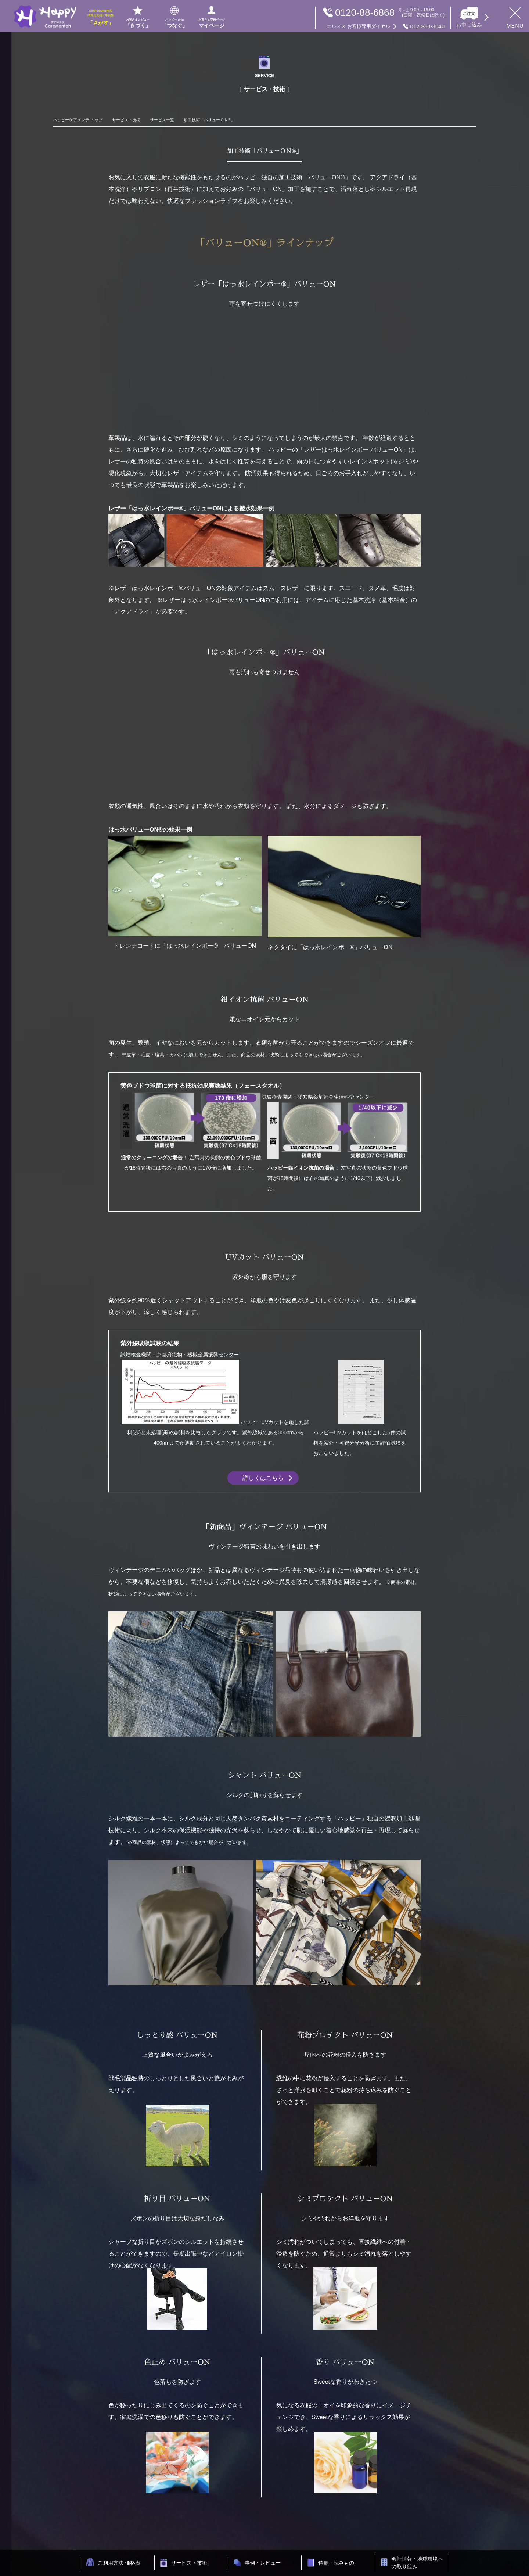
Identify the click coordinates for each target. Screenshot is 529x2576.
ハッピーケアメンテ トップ (77, 120)
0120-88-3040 (386, 26)
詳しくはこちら (263, 1478)
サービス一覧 (162, 120)
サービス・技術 (126, 120)
